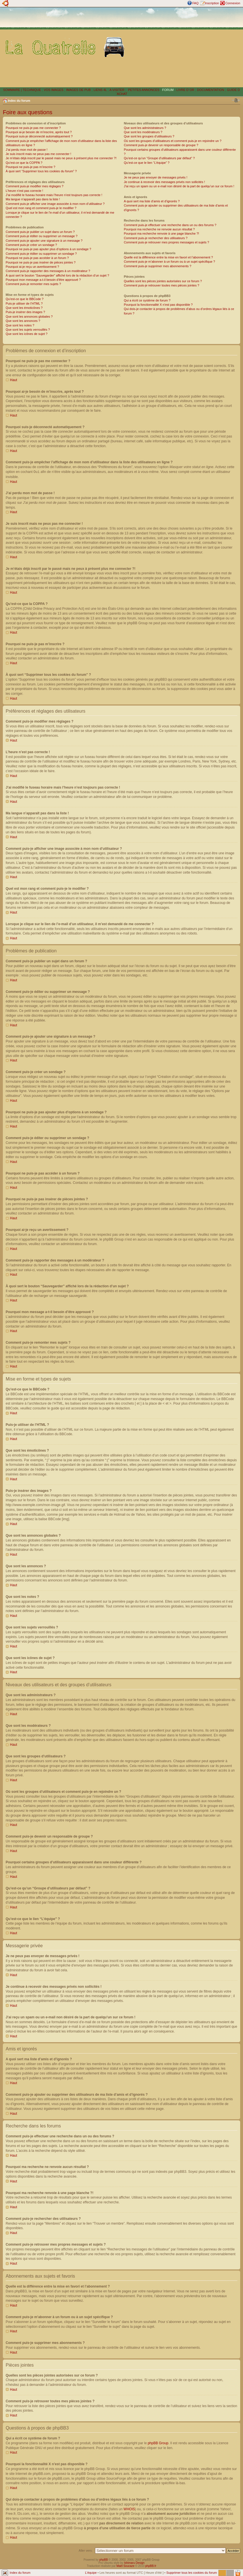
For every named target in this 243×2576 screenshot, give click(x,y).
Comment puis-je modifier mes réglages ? (35, 186)
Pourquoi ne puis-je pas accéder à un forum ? (37, 258)
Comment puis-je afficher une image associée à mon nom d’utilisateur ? (55, 203)
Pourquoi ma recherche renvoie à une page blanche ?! (161, 233)
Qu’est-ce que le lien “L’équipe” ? (147, 162)
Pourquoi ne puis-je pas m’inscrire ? (30, 167)
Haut (13, 380)
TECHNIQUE (32, 90)
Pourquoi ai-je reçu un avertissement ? (32, 266)
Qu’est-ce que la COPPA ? (24, 162)
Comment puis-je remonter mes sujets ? (33, 284)
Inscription (212, 3)
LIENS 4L (101, 90)
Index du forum (19, 100)
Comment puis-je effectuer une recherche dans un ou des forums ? (170, 225)
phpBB (103, 2559)
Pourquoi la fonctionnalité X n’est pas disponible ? (158, 304)
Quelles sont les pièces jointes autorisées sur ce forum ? (163, 281)
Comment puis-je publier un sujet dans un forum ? (40, 231)
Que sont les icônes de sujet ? (26, 333)
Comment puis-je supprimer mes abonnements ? (157, 266)
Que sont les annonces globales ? (29, 316)
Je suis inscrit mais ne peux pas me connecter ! (38, 154)
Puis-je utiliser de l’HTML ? (24, 303)
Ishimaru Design (134, 2562)
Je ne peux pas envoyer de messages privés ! (155, 177)
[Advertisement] (185, 47)
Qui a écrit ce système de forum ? (147, 300)
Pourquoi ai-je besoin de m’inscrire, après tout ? (39, 132)
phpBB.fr (150, 2565)
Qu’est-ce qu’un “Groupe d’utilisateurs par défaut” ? (159, 158)
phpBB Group (158, 2443)
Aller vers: (86, 2550)
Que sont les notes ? (20, 325)
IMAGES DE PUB (78, 90)
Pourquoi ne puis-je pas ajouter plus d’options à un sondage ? (48, 249)
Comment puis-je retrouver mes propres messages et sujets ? (166, 242)
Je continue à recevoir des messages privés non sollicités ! (164, 182)
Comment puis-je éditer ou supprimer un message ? (41, 236)
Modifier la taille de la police (236, 100)
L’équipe (91, 2572)
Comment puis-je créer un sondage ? (31, 245)
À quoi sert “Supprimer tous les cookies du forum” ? (41, 171)
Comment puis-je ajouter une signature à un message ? (44, 240)
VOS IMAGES (53, 90)
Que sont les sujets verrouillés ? (28, 329)
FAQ (195, 3)
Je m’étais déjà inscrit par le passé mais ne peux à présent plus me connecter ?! (61, 158)
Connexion (232, 3)
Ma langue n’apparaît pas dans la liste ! (33, 199)
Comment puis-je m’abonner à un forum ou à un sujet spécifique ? (169, 261)
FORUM (168, 90)
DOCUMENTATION (210, 90)
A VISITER (116, 90)
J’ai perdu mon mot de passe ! (26, 149)
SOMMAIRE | (13, 90)
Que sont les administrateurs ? (145, 127)
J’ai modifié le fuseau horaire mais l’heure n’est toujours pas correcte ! (54, 195)
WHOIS (129, 2509)
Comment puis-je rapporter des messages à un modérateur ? (48, 271)
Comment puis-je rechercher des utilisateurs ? (155, 238)
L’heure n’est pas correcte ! (24, 190)
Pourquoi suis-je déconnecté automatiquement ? (39, 136)
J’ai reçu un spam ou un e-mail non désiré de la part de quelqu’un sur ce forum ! (179, 186)
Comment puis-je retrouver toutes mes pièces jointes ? (161, 285)
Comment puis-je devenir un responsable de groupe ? (161, 145)
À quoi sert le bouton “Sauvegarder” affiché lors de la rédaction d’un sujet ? (57, 275)
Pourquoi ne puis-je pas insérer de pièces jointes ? (40, 262)
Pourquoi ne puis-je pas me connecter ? (33, 127)
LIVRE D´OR (185, 90)
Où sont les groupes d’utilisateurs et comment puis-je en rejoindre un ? (172, 141)
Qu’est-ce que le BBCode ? (24, 299)
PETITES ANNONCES (143, 90)
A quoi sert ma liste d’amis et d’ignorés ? (152, 201)
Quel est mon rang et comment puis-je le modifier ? (41, 208)
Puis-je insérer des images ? (25, 312)
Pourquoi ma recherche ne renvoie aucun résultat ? (159, 229)
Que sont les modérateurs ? (143, 132)
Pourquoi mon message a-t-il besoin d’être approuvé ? (43, 279)
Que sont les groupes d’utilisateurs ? (149, 136)
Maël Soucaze (125, 2565)
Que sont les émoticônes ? (24, 307)
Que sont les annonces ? (23, 320)
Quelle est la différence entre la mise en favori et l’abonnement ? (168, 257)
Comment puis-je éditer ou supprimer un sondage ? (41, 253)
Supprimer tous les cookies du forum (191, 2572)
